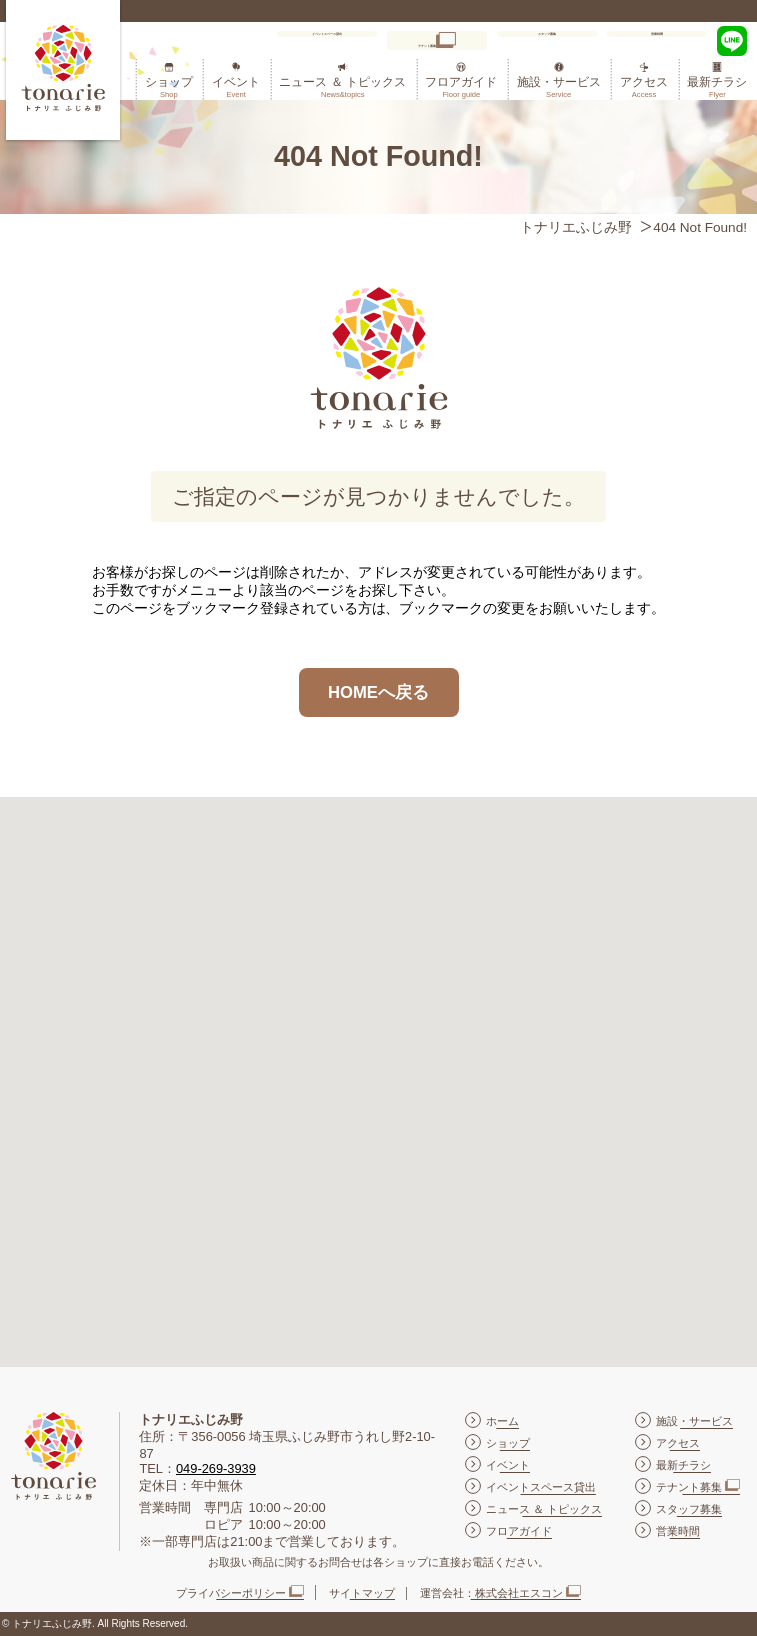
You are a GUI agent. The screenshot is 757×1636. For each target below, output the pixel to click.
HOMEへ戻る (378, 692)
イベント (236, 87)
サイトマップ (362, 1593)
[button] (379, 1063)
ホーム (502, 1421)
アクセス (644, 87)
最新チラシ (717, 87)
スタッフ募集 (547, 40)
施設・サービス (559, 87)
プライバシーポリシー (231, 1593)
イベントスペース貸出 (323, 40)
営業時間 (657, 40)
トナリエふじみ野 (576, 227)
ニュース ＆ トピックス (342, 87)
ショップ (169, 87)
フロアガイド (461, 87)
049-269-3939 (216, 1468)
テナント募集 (426, 45)
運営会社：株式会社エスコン (491, 1593)
